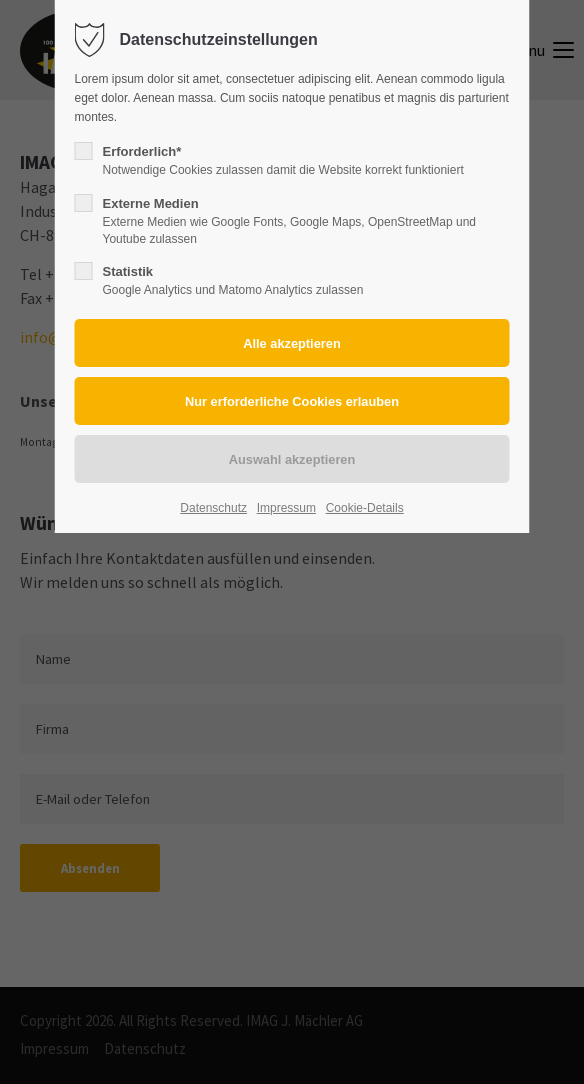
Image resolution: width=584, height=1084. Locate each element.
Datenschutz (213, 508)
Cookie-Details (365, 508)
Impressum (286, 508)
